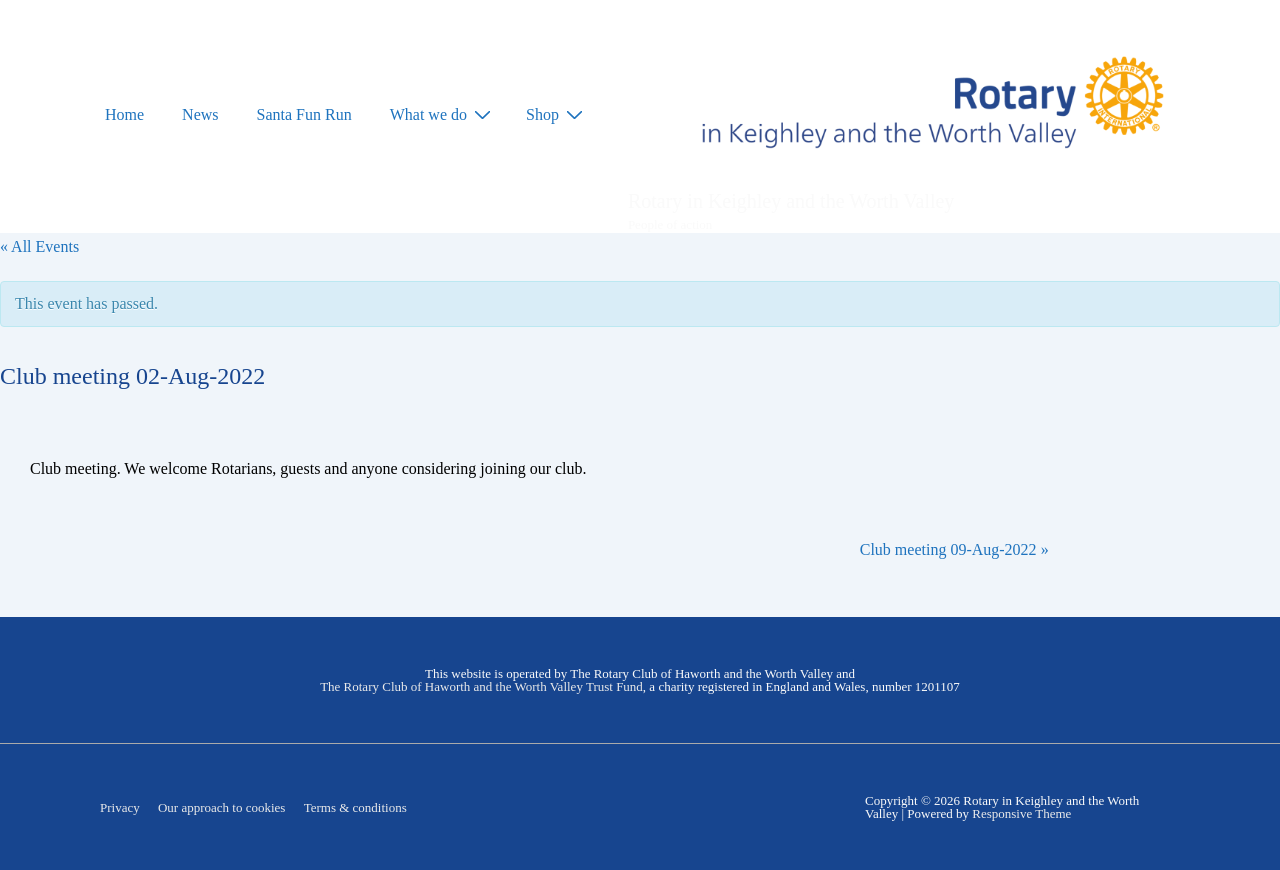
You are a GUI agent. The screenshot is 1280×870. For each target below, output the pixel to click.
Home (124, 114)
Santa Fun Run (304, 114)
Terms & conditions (355, 807)
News (200, 114)
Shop (557, 114)
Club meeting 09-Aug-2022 (954, 549)
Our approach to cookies (221, 807)
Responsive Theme (1021, 813)
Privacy (120, 807)
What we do (443, 114)
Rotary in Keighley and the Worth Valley (791, 201)
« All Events (39, 246)
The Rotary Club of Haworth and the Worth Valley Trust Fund (481, 686)
